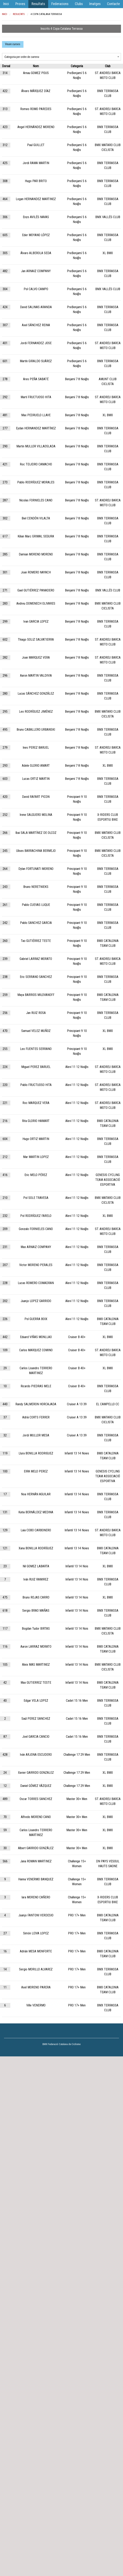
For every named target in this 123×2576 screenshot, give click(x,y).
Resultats (38, 4)
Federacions (59, 4)
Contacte (113, 4)
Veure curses (12, 44)
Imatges (95, 4)
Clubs (79, 4)
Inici (6, 4)
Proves (20, 4)
